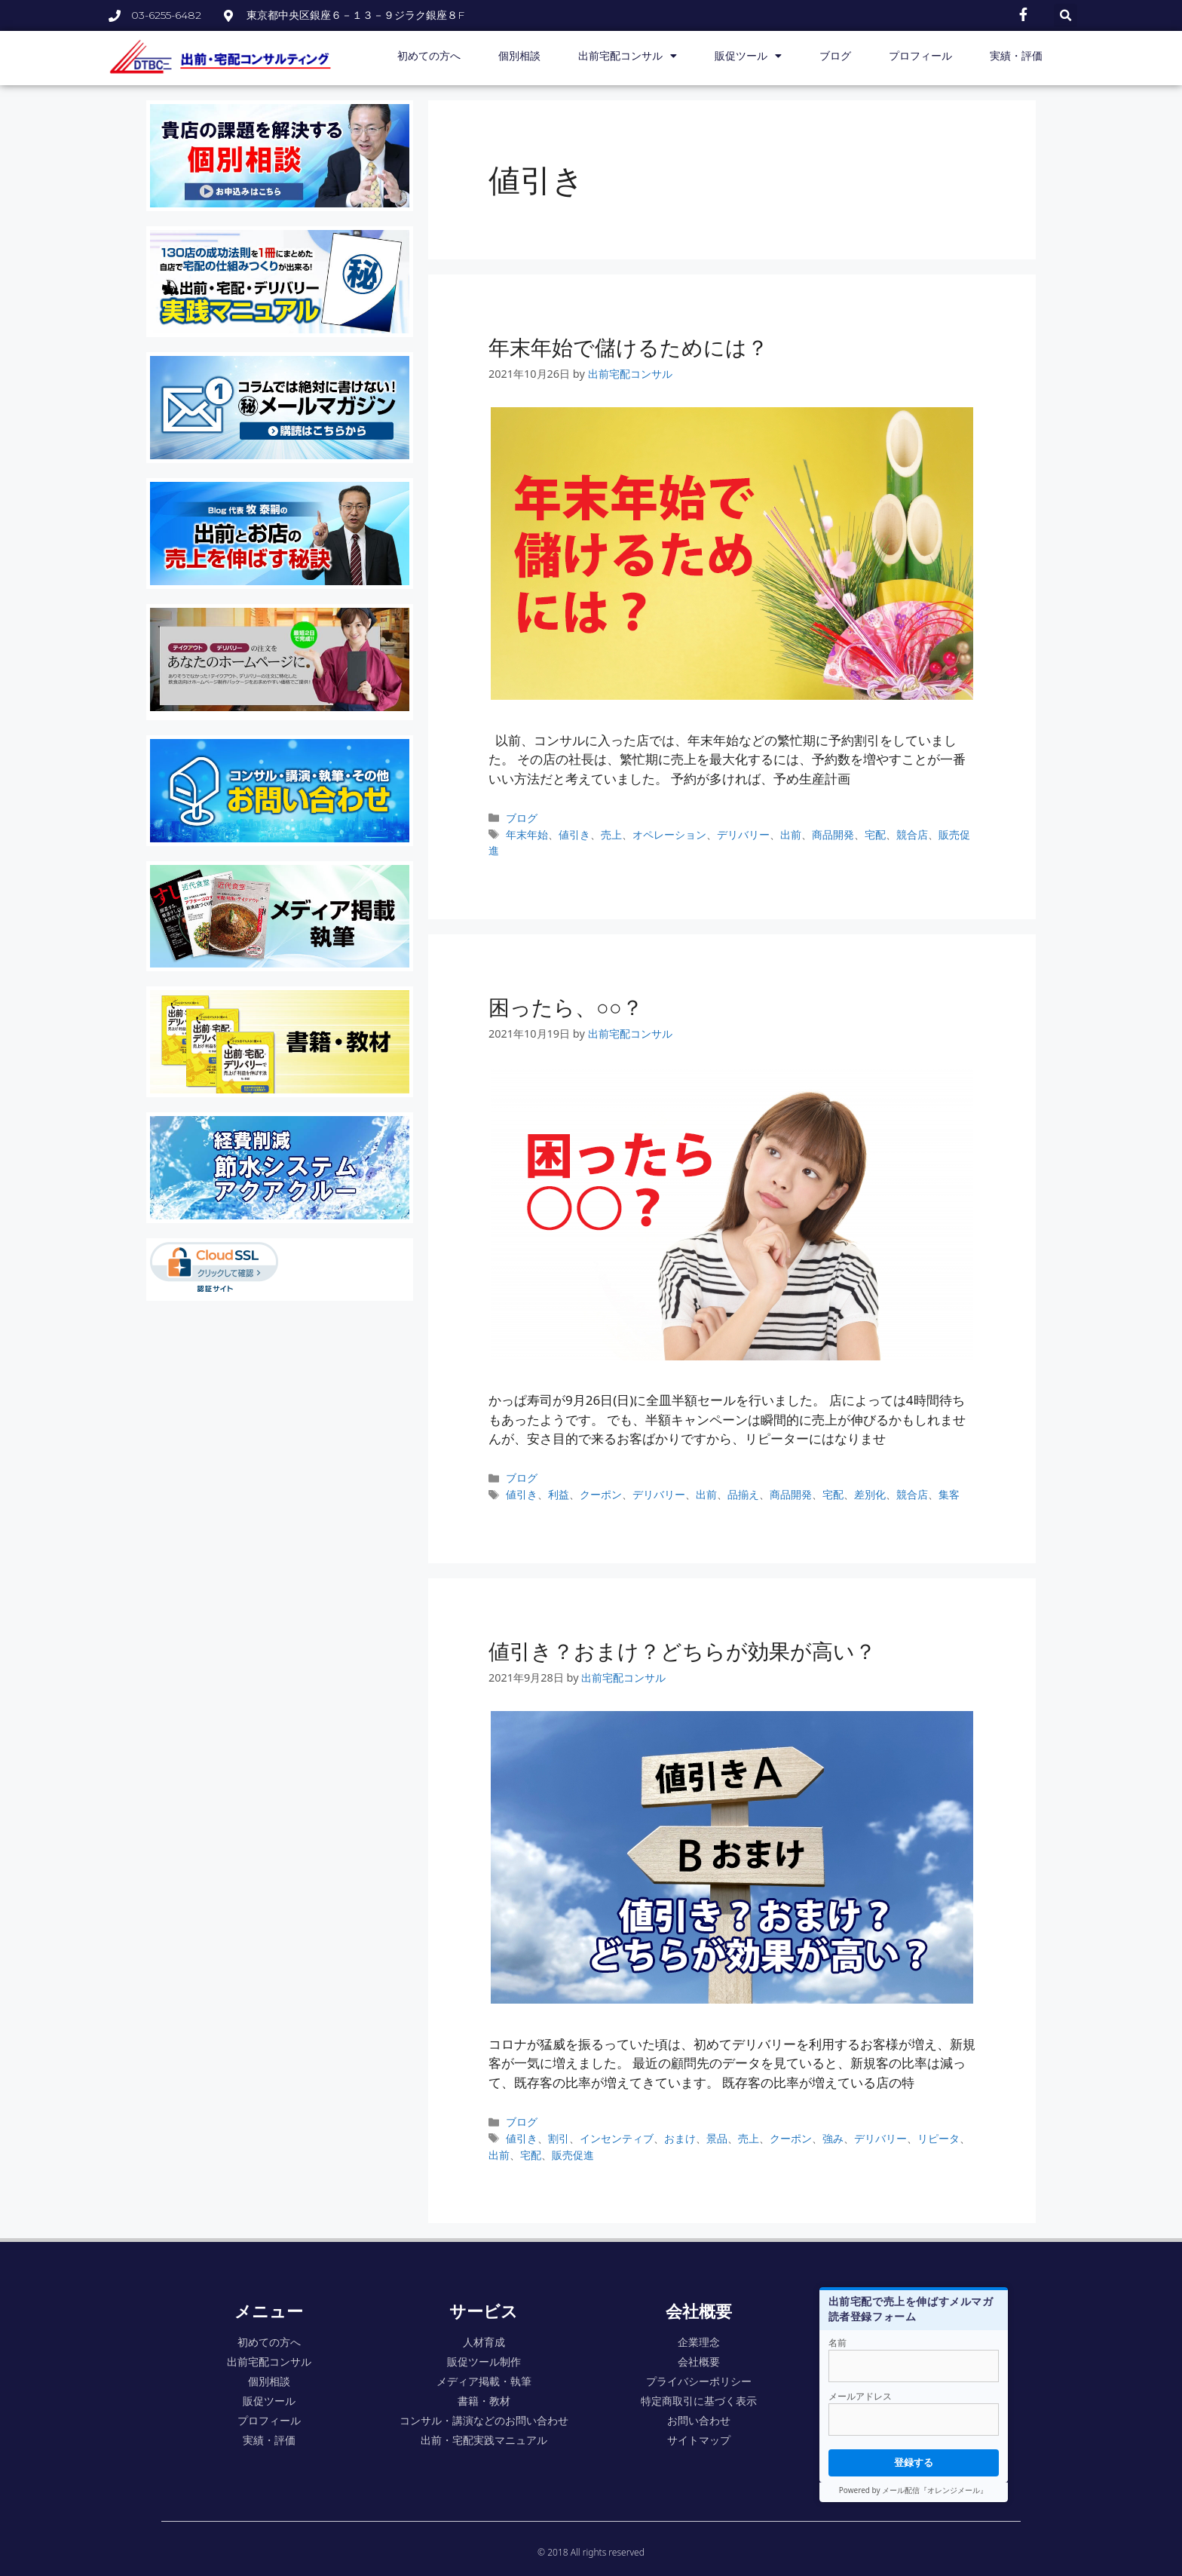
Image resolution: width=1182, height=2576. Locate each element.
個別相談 (519, 56)
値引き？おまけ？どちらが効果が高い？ (682, 1650)
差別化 (870, 1494)
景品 (716, 2138)
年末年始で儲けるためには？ (628, 347)
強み (833, 2138)
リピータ (938, 2138)
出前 (790, 834)
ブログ (835, 56)
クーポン (601, 1494)
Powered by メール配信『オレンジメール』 (913, 2490)
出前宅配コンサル (627, 56)
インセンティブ (617, 2138)
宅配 (875, 834)
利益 (558, 1494)
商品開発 (833, 834)
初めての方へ (429, 56)
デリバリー (743, 834)
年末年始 (527, 834)
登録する (913, 2462)
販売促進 (573, 2155)
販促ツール (748, 56)
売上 (611, 834)
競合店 (912, 834)
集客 (949, 1494)
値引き (574, 834)
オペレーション (669, 834)
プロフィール (920, 56)
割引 (558, 2138)
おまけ (680, 2138)
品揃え (743, 1494)
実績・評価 (1016, 56)
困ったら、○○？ (565, 1006)
